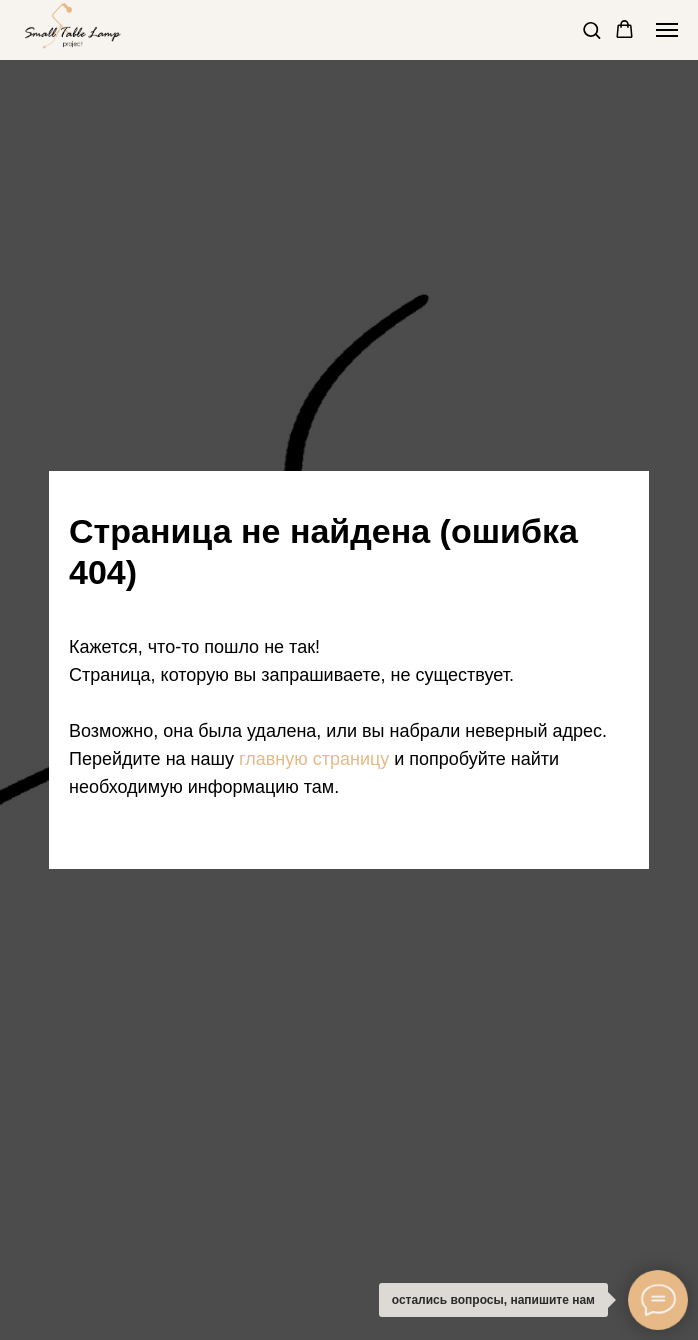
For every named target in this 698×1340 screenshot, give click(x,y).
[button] (591, 29)
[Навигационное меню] (667, 30)
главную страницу (314, 759)
